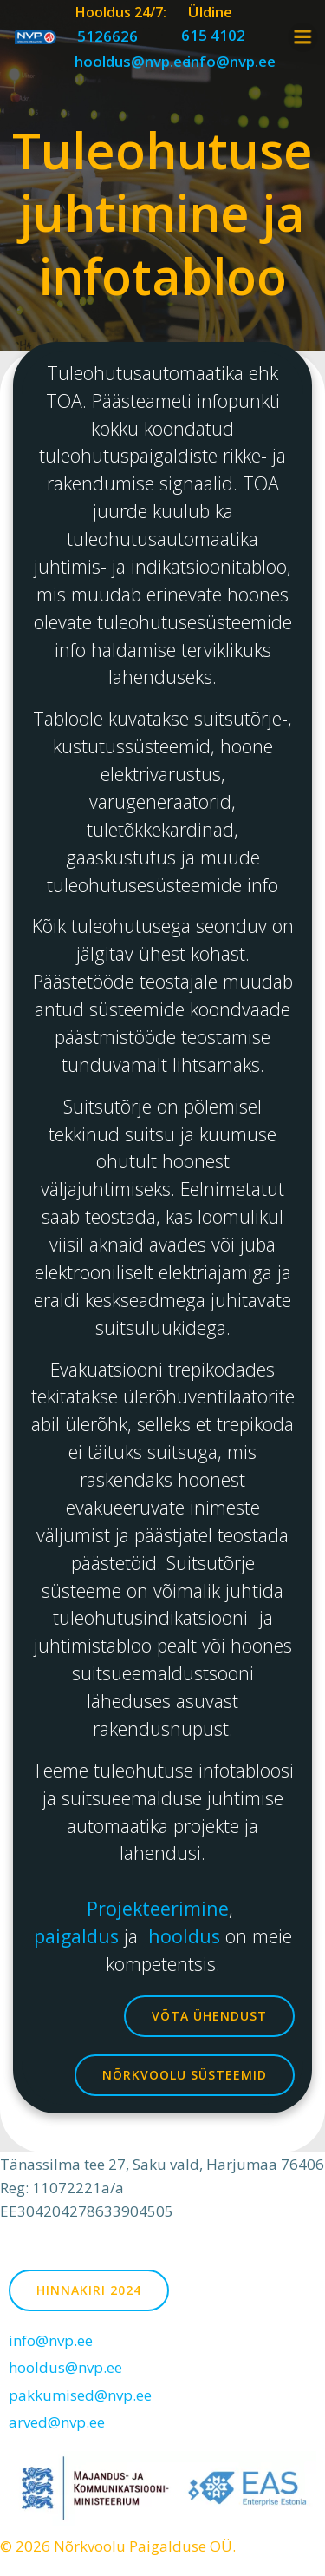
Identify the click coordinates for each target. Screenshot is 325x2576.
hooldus (186, 1935)
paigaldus (79, 1935)
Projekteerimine (158, 1908)
